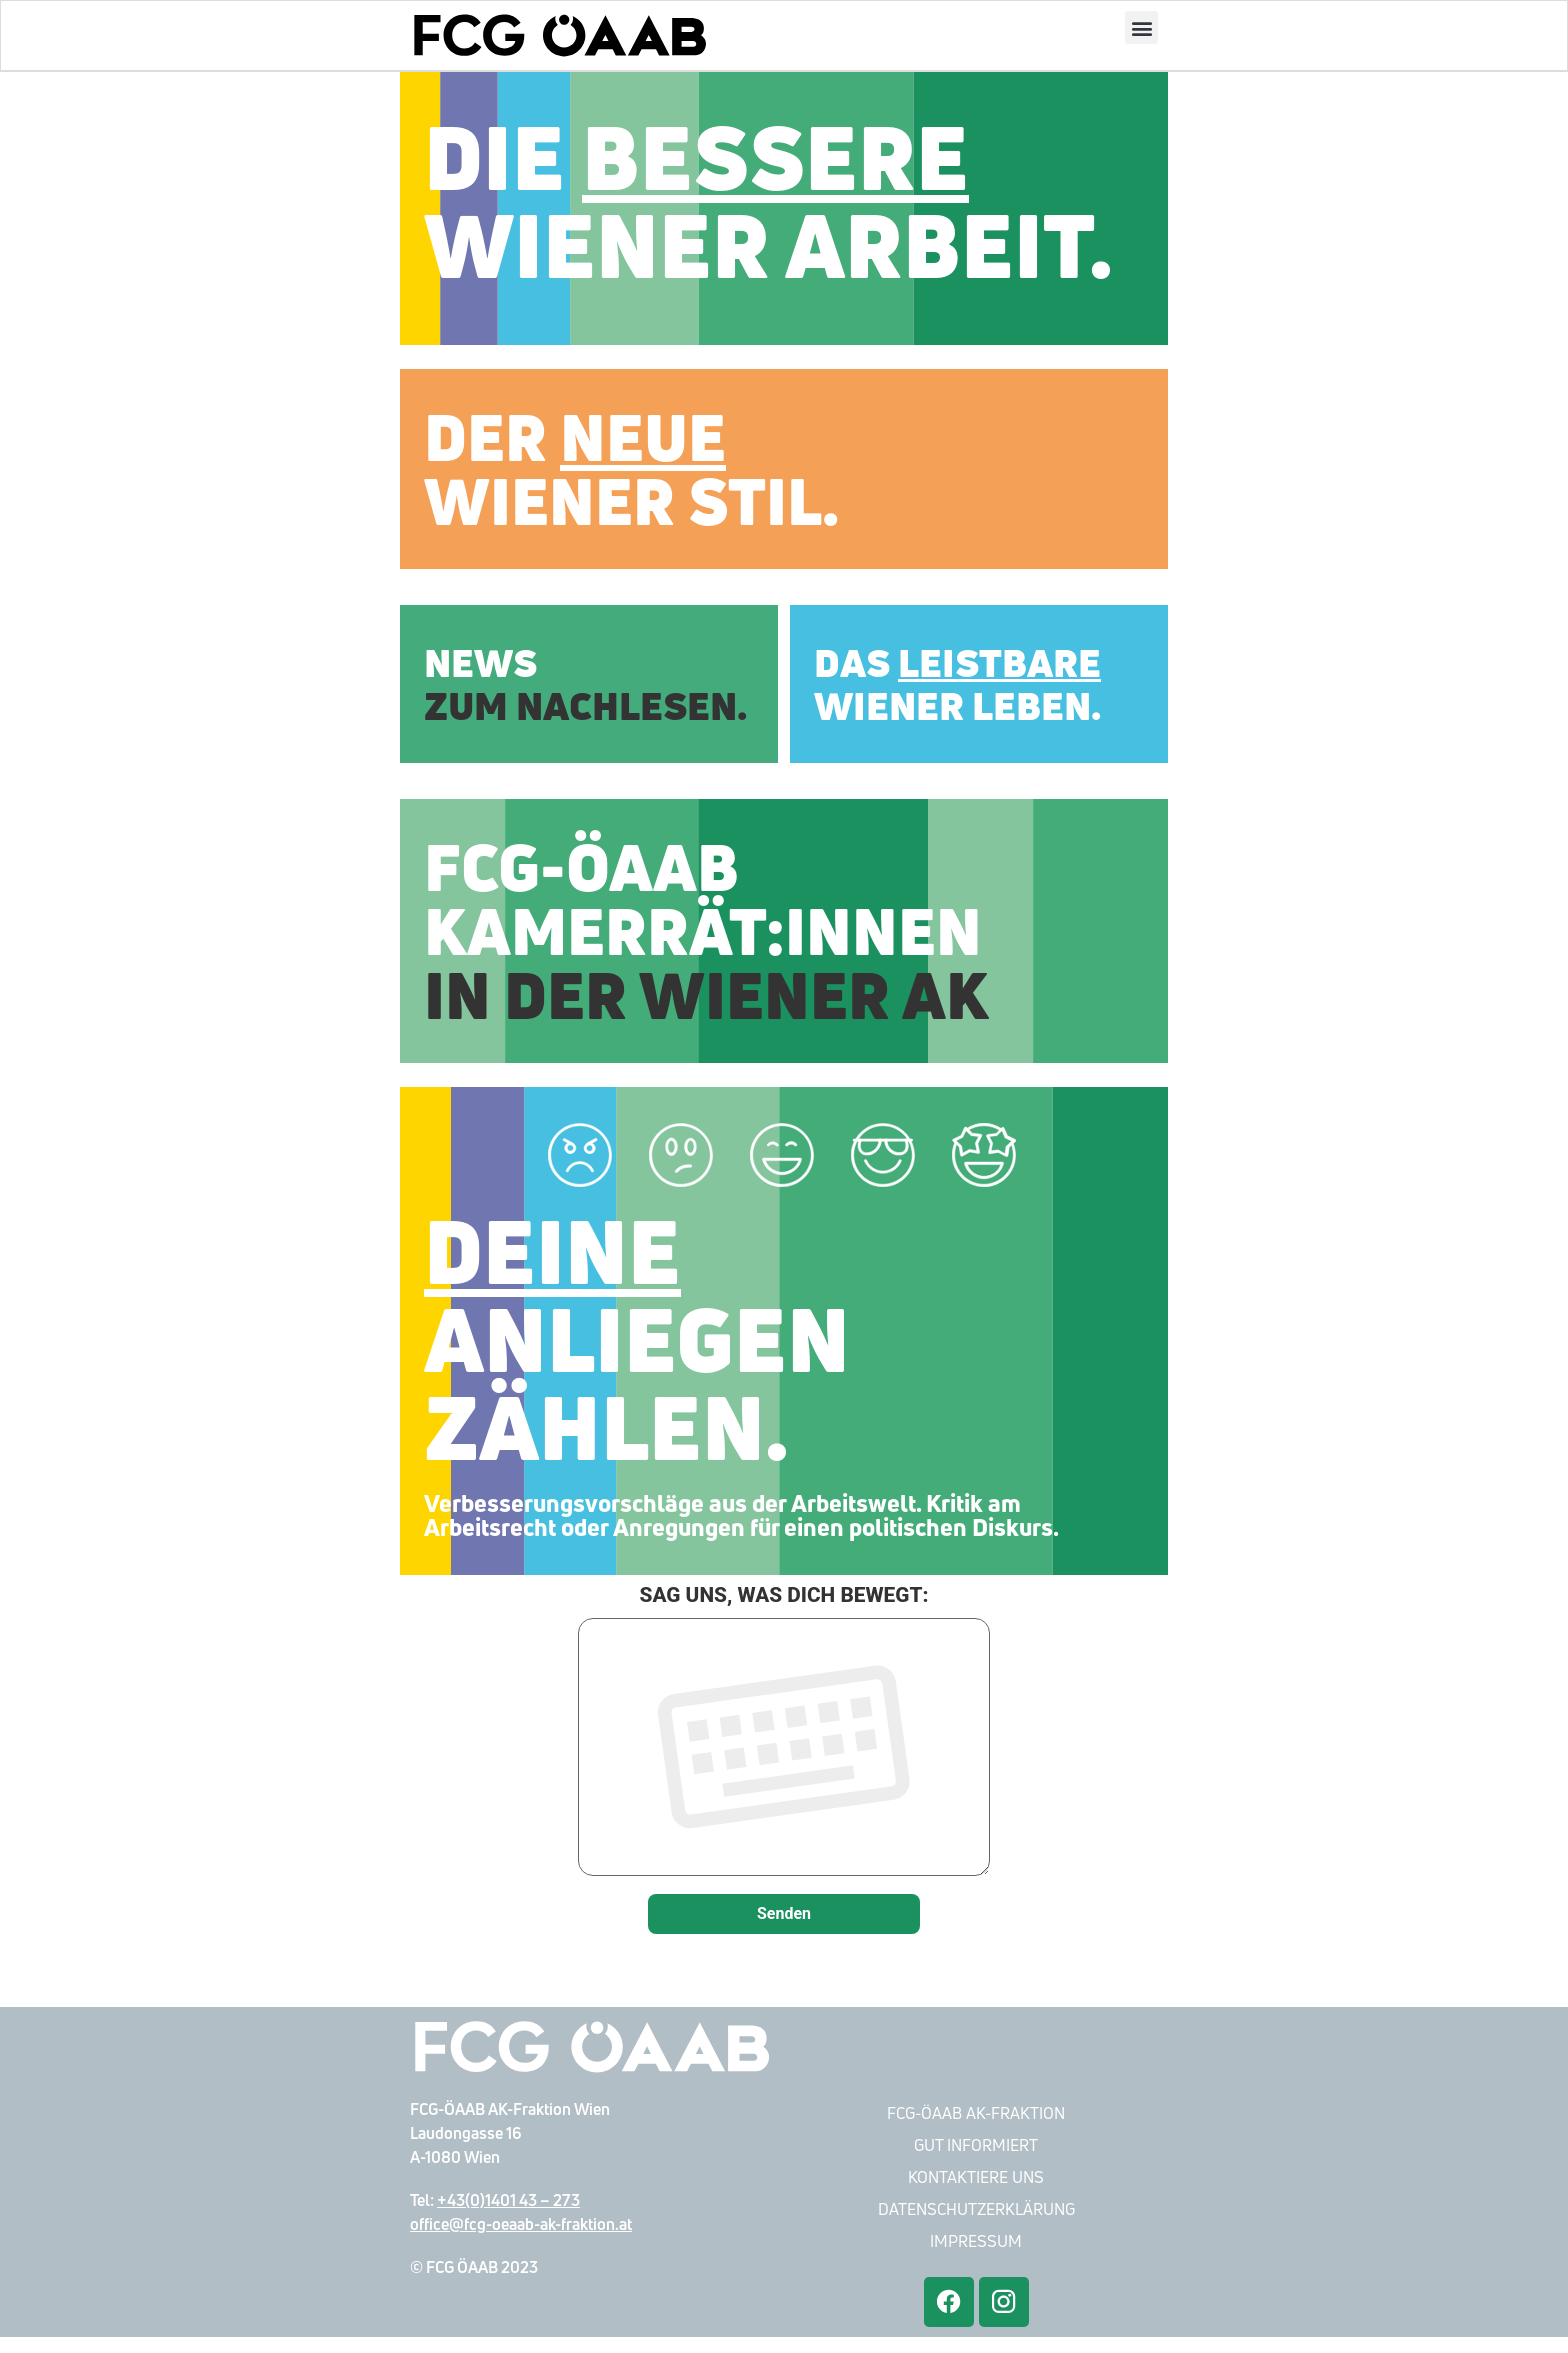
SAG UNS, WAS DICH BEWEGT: (784, 1749)
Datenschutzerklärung (976, 2225)
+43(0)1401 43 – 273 (508, 2216)
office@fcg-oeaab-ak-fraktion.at (521, 2240)
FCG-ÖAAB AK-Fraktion (976, 2129)
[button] (1141, 28)
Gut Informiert (976, 2161)
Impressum (976, 2257)
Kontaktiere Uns (976, 2193)
